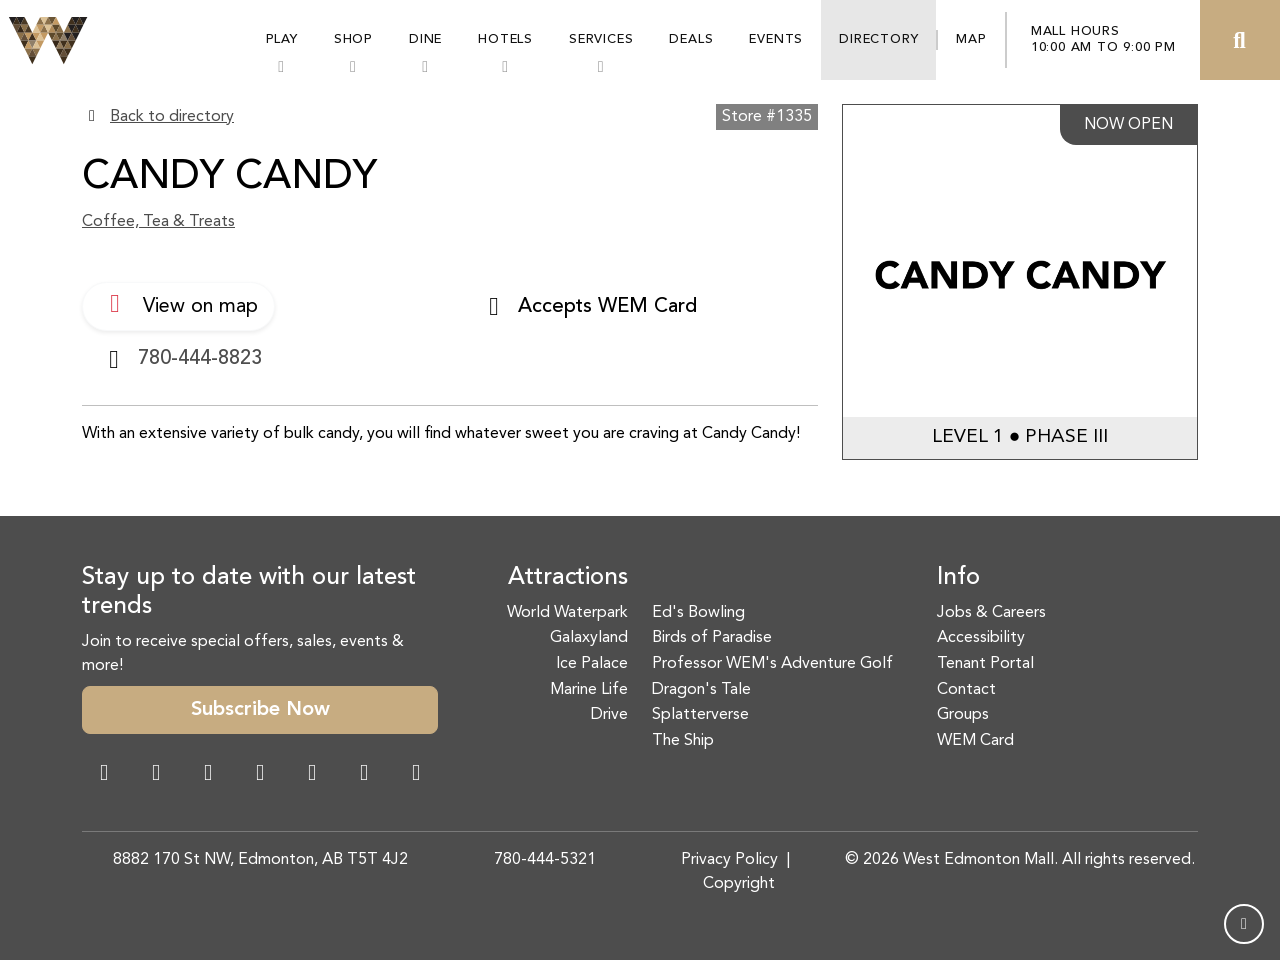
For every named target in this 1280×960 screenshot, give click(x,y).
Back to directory (172, 117)
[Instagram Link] (156, 775)
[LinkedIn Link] (416, 775)
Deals (691, 39)
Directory (878, 39)
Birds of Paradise (712, 638)
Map (971, 39)
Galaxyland (589, 638)
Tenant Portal (985, 664)
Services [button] (601, 39)
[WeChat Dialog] (312, 775)
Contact (966, 690)
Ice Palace (592, 664)
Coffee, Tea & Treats (158, 222)
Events (776, 39)
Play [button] (282, 39)
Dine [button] (425, 39)
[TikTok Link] (364, 775)
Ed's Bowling (698, 613)
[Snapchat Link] (208, 775)
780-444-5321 (545, 860)
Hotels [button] (505, 39)
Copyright (739, 884)
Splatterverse (700, 715)
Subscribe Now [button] (260, 710)
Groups (963, 715)
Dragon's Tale (701, 690)
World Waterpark (567, 613)
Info (958, 578)
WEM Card (975, 741)
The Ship (683, 741)
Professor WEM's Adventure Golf (772, 664)
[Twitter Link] (260, 775)
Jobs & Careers (991, 613)
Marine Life (589, 690)
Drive (609, 715)
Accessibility (981, 638)
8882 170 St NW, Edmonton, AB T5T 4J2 (260, 860)
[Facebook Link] (104, 775)
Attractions (568, 578)
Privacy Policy (729, 860)
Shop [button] (353, 39)
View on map (178, 304)
